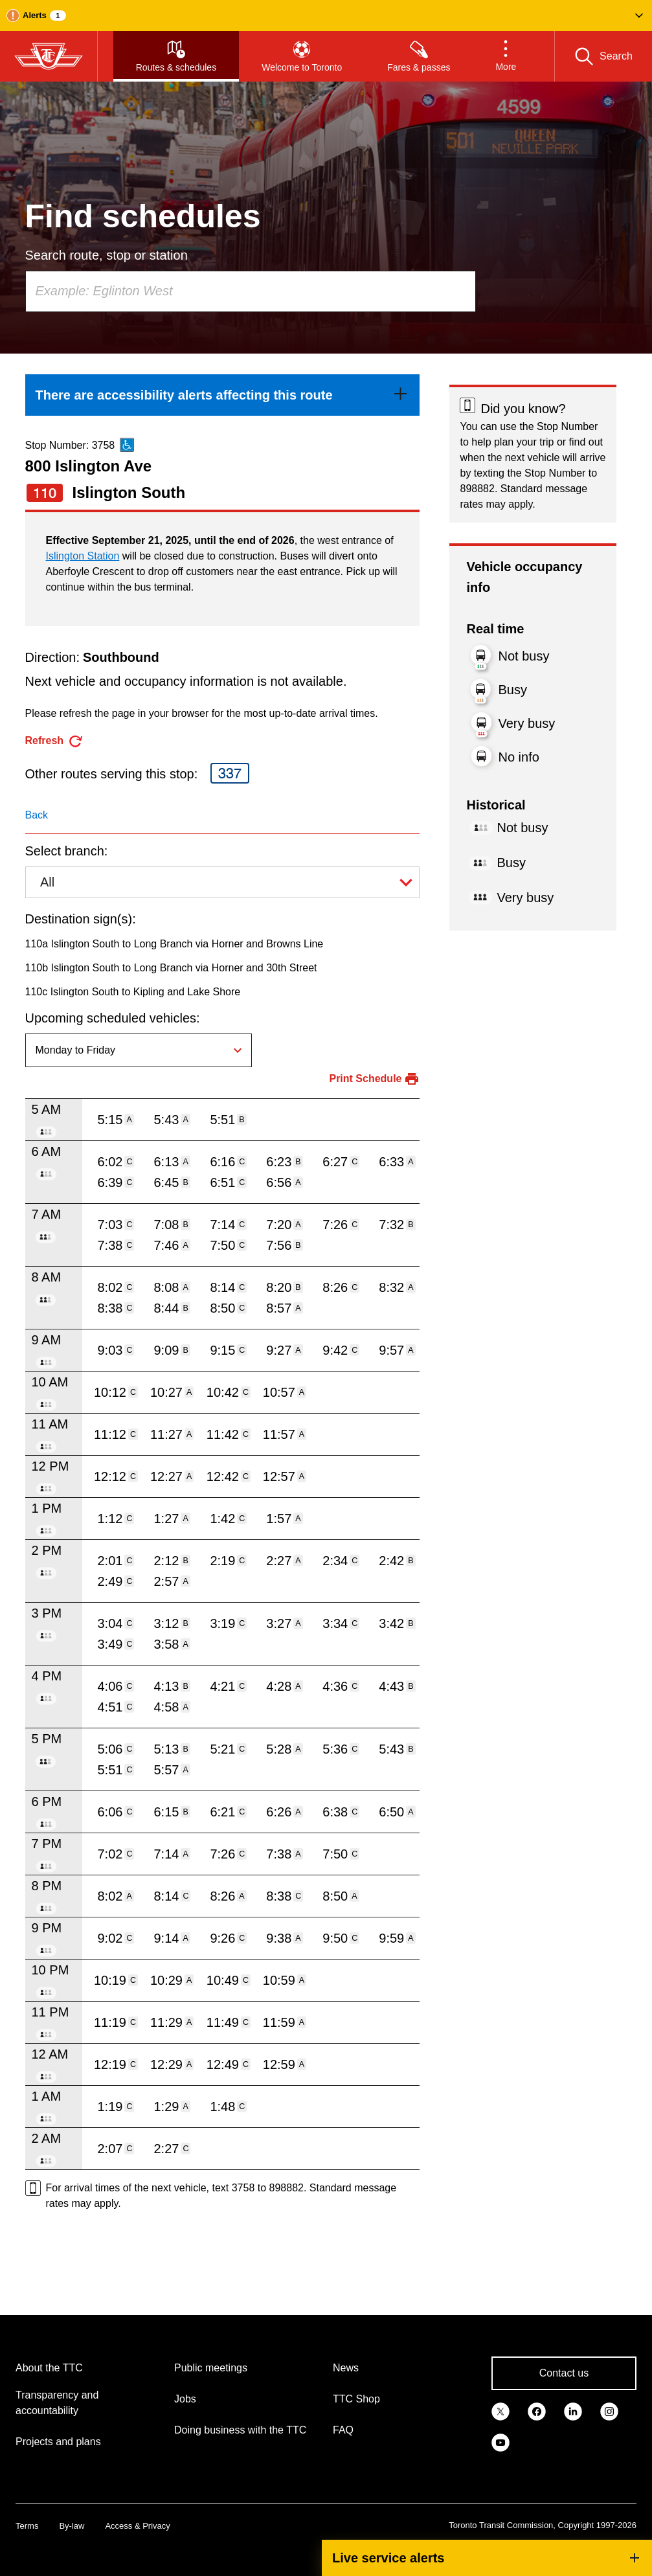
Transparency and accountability (57, 2403)
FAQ (343, 2429)
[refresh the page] (54, 741)
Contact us (564, 2372)
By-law (71, 2526)
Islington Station (83, 555)
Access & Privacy (137, 2526)
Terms (27, 2526)
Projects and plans (58, 2441)
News (346, 2367)
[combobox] (250, 291)
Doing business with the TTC (240, 2429)
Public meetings (210, 2367)
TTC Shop (356, 2398)
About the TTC (49, 2367)
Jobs (185, 2398)
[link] (222, 395)
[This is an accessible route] (127, 445)
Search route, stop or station (106, 255)
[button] (326, 15)
